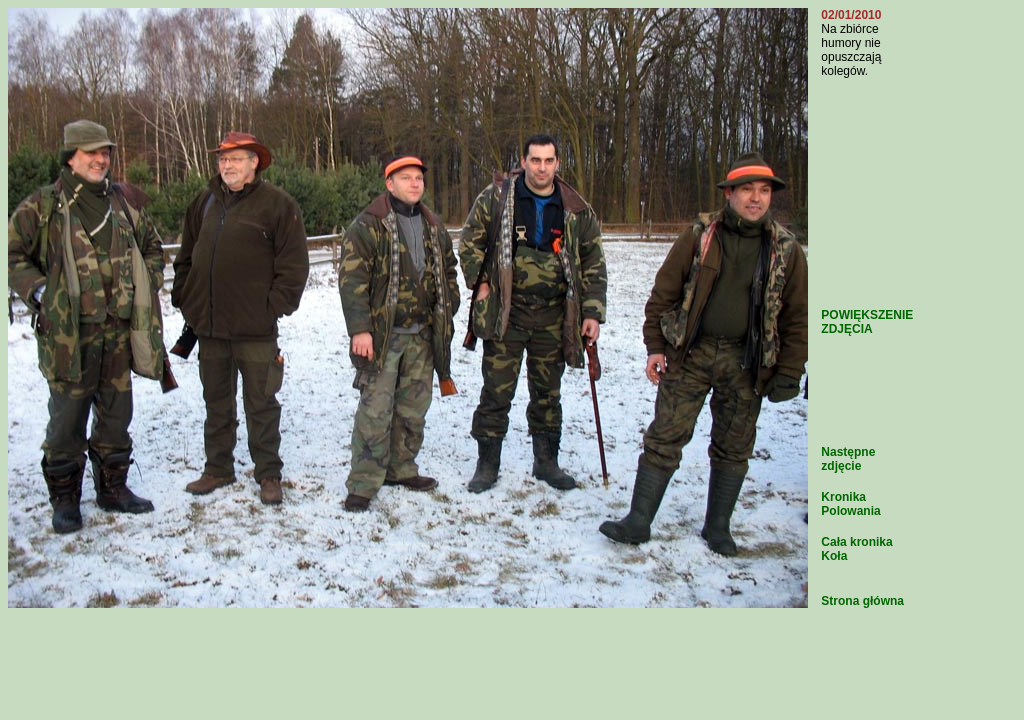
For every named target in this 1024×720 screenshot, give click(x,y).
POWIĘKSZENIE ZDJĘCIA (867, 322)
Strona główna (862, 601)
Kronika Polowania (850, 504)
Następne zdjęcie (848, 459)
